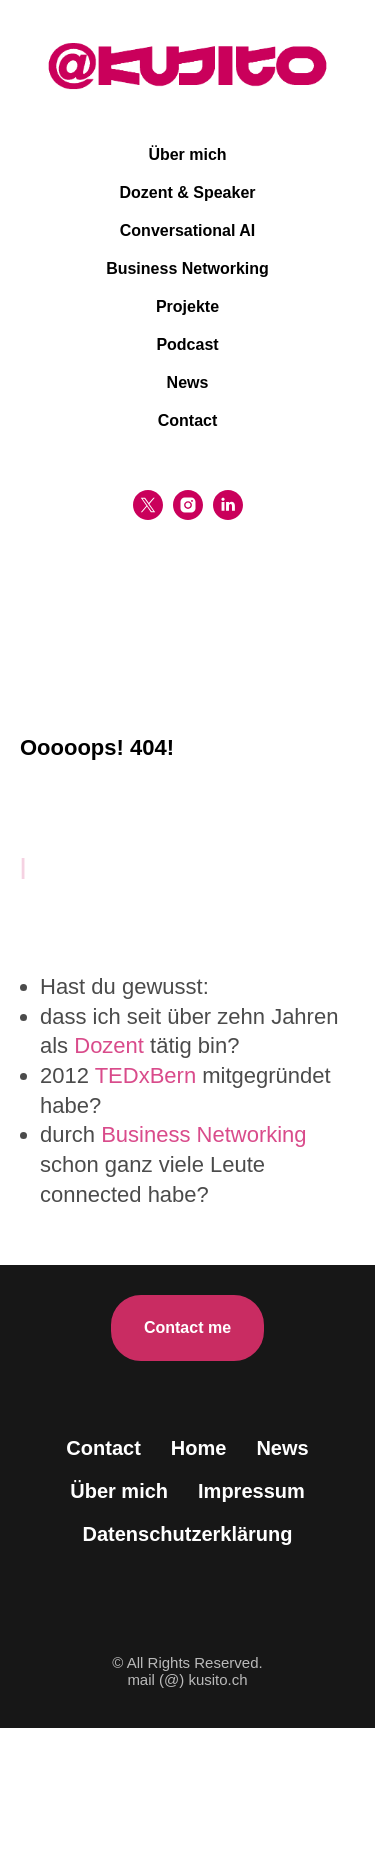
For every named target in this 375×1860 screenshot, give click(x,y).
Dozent (109, 1045)
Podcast (187, 344)
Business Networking (187, 268)
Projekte (187, 306)
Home (199, 1448)
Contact (188, 420)
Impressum (251, 1491)
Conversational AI (187, 230)
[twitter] (148, 505)
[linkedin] (228, 505)
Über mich (187, 154)
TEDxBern (145, 1075)
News (188, 382)
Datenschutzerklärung (187, 1534)
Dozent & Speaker (187, 192)
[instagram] (188, 505)
